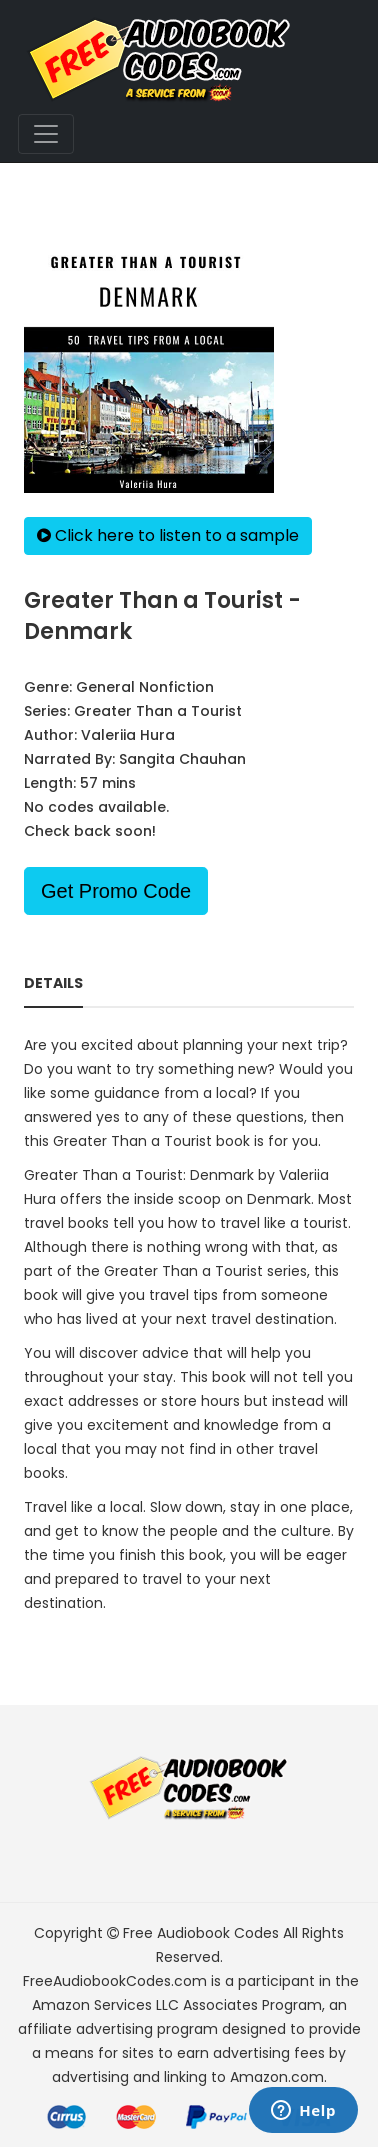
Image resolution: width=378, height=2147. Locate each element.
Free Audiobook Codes (201, 1933)
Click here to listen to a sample (168, 535)
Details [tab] (53, 983)
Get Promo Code (116, 891)
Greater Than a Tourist (158, 711)
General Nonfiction (145, 687)
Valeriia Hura (128, 735)
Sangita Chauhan (182, 759)
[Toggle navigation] (46, 134)
